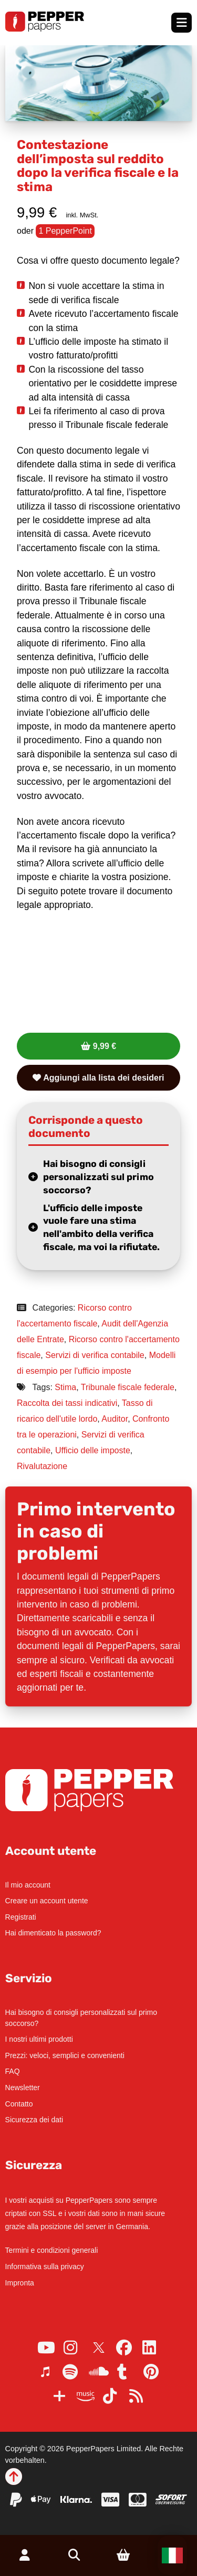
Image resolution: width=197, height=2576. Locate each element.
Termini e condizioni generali (51, 2250)
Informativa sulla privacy (44, 2266)
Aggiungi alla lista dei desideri (98, 1077)
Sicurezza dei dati (34, 2119)
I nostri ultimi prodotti (39, 2039)
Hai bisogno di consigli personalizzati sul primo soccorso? (98, 1177)
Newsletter (22, 2087)
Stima (65, 1387)
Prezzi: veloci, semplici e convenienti (65, 2055)
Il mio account (27, 1885)
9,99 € (104, 1046)
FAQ (12, 2071)
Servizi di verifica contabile (94, 1355)
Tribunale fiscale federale (127, 1387)
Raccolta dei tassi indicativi (67, 1403)
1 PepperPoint (64, 230)
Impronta (19, 2283)
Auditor (114, 1418)
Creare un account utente (46, 1900)
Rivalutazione (42, 1466)
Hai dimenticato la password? (53, 1933)
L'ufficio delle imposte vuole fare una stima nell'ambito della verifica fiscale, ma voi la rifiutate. (101, 1227)
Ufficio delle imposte (92, 1450)
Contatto (19, 2104)
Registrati (20, 1917)
